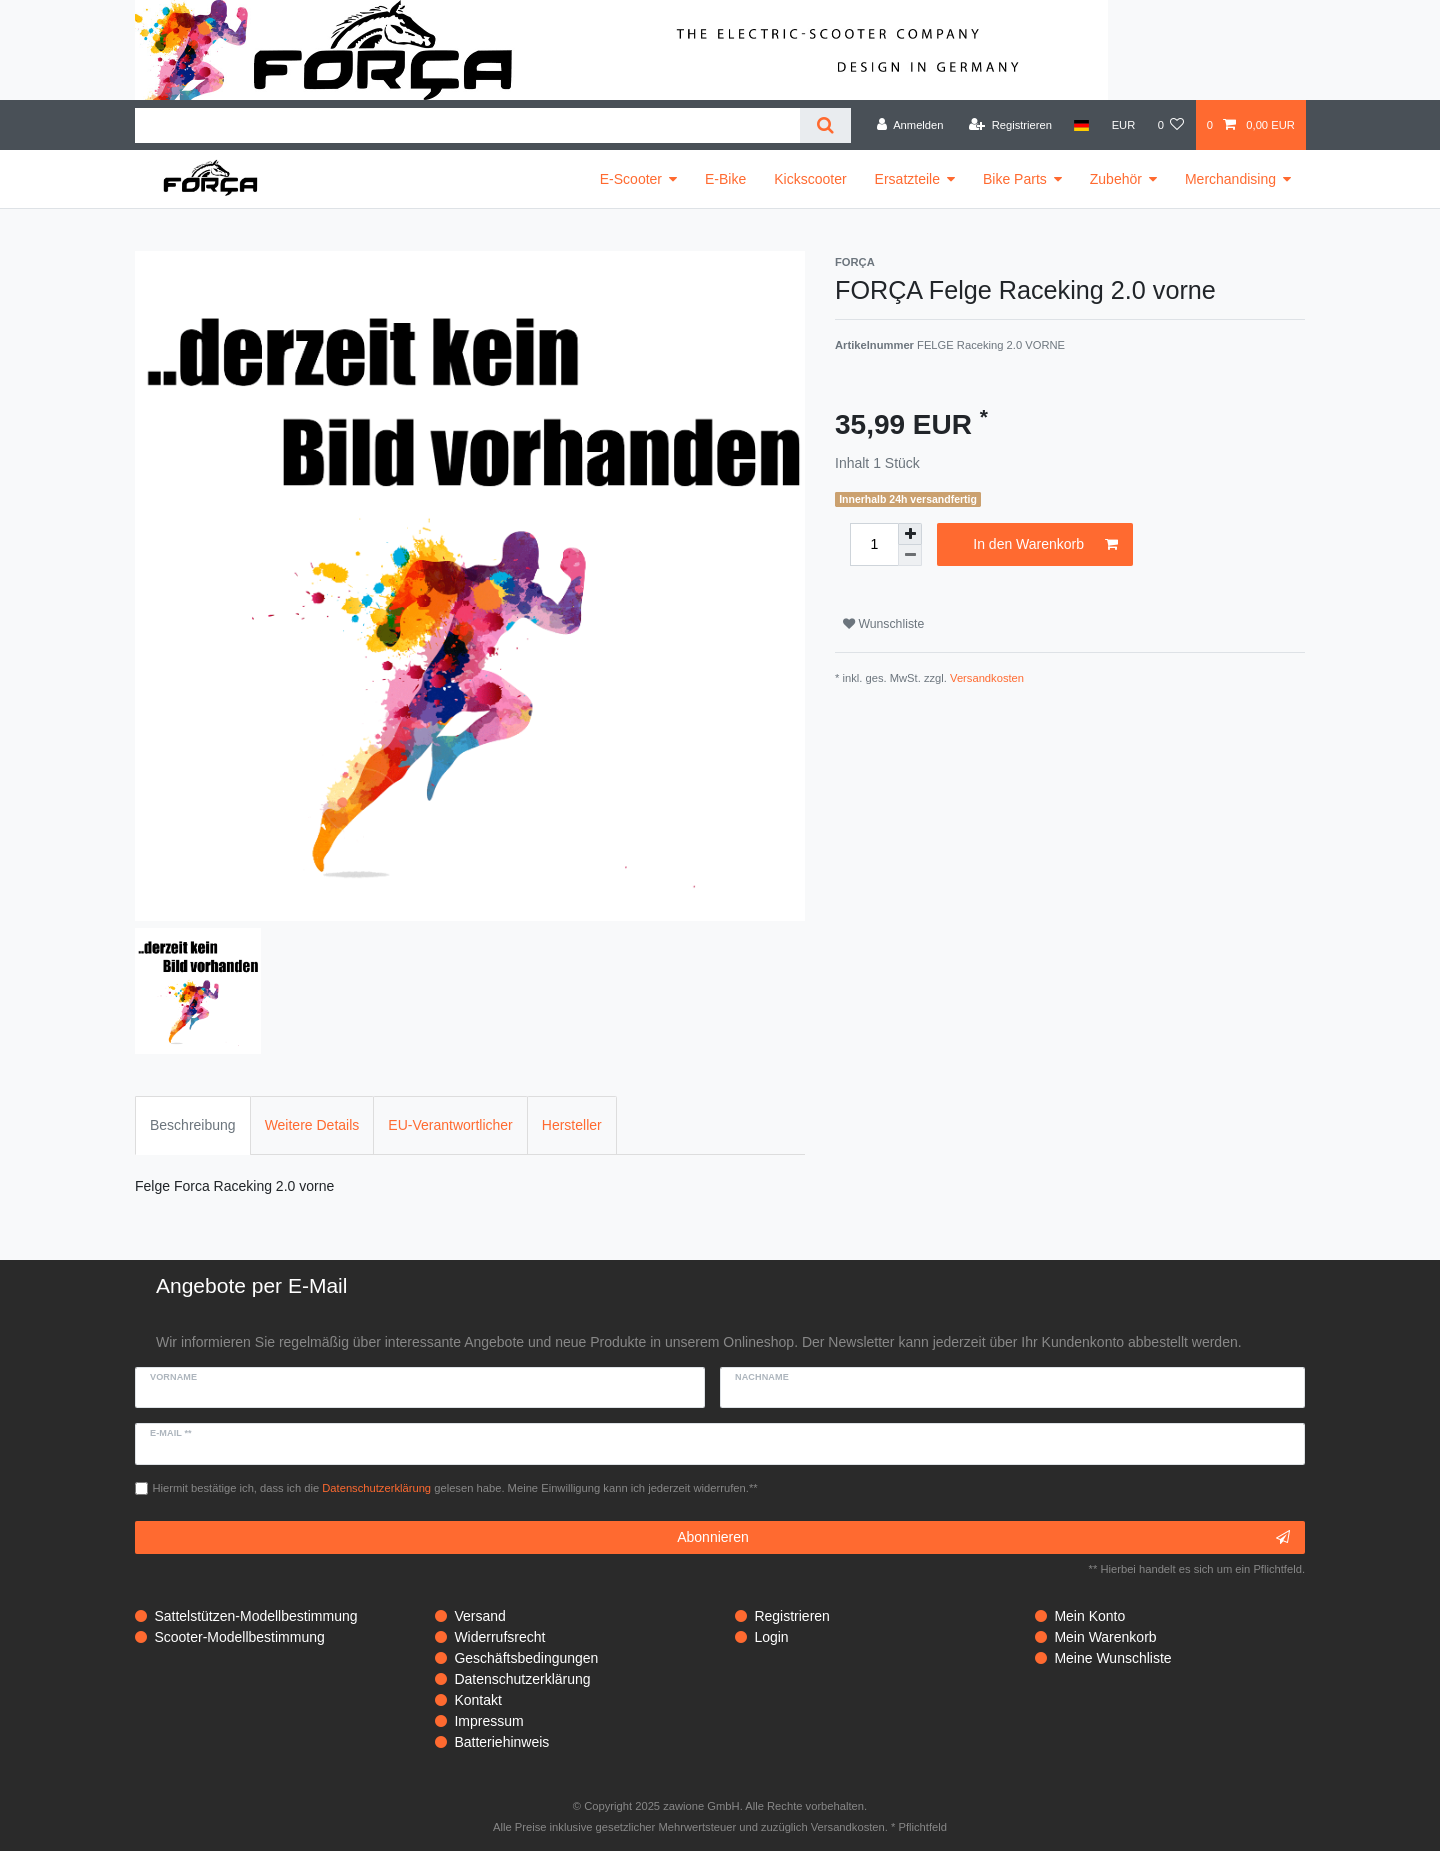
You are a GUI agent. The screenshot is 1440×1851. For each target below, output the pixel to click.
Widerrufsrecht (499, 1637)
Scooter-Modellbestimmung (239, 1637)
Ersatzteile (907, 179)
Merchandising (1230, 179)
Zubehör (1116, 179)
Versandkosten (987, 678)
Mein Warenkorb (1105, 1637)
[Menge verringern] (910, 555)
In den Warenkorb (1045, 545)
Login (771, 1637)
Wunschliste (883, 624)
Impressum (488, 1721)
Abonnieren (983, 1538)
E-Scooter (631, 179)
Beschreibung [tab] (193, 1125)
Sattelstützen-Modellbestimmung (255, 1616)
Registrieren (791, 1616)
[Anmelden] (910, 125)
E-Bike (725, 179)
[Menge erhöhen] (910, 534)
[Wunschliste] (1170, 125)
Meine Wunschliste (1112, 1658)
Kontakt (477, 1700)
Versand (479, 1616)
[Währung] (1123, 125)
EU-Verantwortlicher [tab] (450, 1125)
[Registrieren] (1010, 125)
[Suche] (825, 125)
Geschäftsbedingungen (526, 1658)
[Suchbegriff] (467, 125)
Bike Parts (1015, 179)
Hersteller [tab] (572, 1125)
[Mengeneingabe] (874, 544)
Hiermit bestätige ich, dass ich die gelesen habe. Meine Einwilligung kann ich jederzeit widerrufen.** (455, 1488)
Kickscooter (810, 179)
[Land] (1081, 125)
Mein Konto (1089, 1616)
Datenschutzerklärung (522, 1679)
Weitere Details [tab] (312, 1125)
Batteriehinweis (501, 1742)
